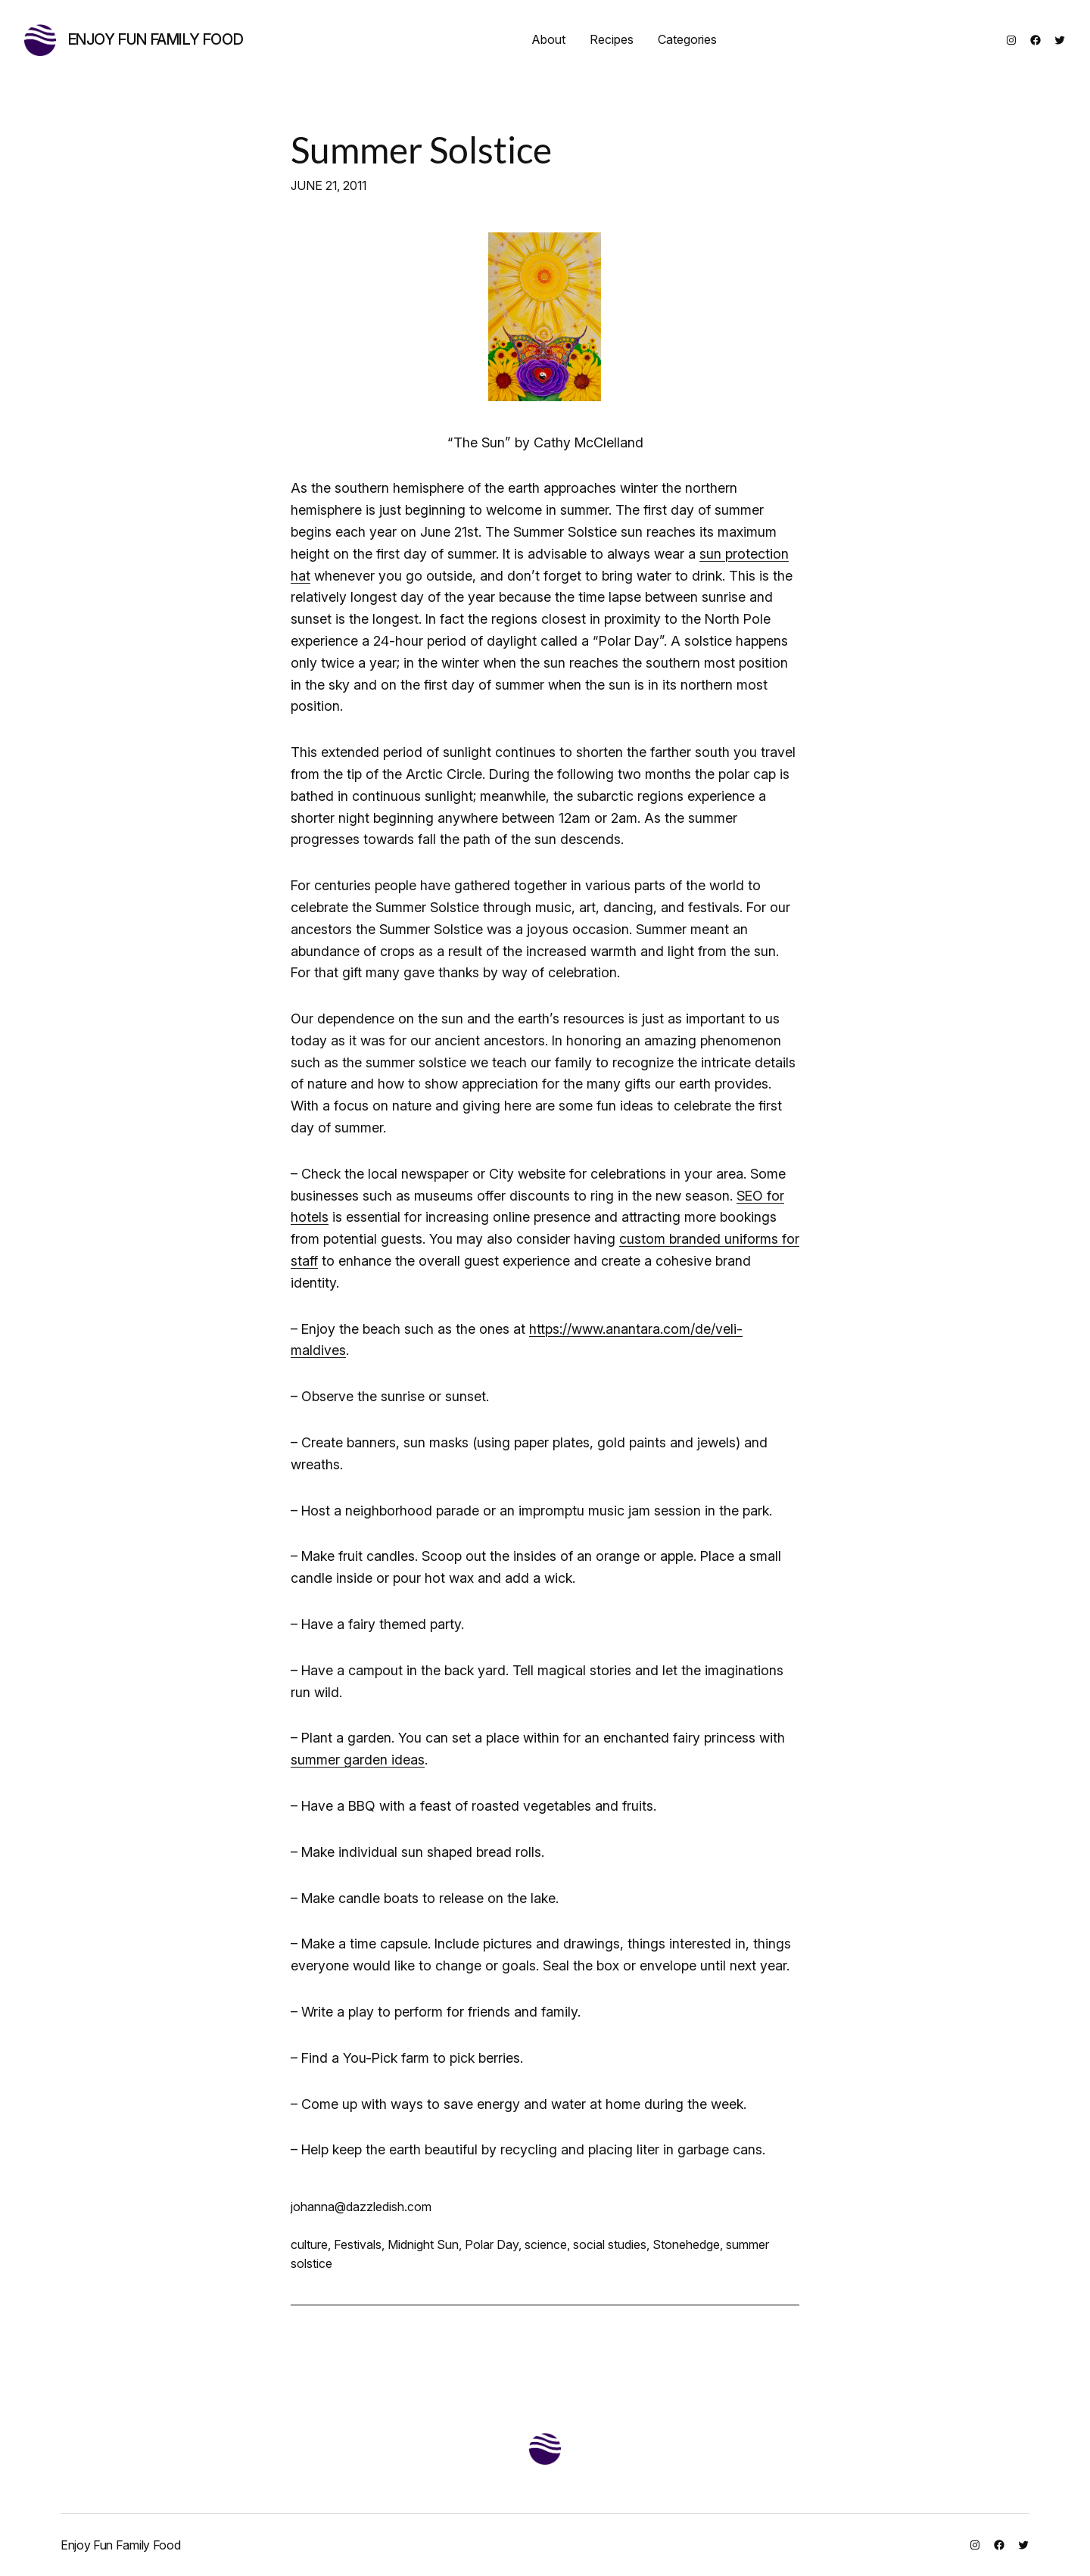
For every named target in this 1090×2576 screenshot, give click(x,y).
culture (309, 2244)
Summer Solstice (421, 149)
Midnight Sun (423, 2244)
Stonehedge (686, 2244)
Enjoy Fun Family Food (156, 39)
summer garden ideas (358, 1760)
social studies (609, 2244)
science (546, 2244)
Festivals (358, 2244)
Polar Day (492, 2244)
